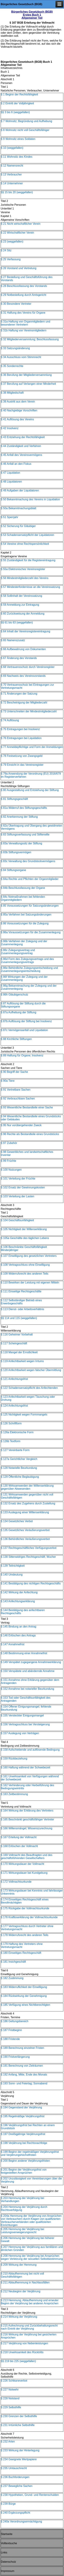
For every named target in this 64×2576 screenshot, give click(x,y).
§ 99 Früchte (8, 1160)
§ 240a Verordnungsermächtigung (21, 2521)
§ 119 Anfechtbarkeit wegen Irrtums (22, 1361)
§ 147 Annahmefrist (12, 1644)
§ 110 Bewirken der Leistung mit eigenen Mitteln (30, 1282)
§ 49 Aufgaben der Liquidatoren (20, 490)
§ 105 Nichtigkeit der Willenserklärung (24, 1229)
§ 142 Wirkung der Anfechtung (19, 1592)
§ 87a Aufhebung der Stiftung (18, 1012)
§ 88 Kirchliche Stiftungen (16, 1039)
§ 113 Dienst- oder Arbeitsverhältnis (22, 1309)
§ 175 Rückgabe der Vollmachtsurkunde (25, 1908)
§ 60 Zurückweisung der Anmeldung (22, 613)
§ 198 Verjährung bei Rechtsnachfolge (24, 2143)
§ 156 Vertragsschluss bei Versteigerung (25, 1724)
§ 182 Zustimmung (12, 1978)
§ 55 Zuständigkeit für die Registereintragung (28, 560)
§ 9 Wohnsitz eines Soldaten (18, 138)
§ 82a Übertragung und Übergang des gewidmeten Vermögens (31, 827)
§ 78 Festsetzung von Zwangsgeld (21, 755)
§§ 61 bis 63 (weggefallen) (17, 622)
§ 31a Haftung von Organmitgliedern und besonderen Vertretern (25, 323)
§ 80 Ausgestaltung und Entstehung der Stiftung (30, 790)
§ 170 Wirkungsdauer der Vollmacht (22, 1863)
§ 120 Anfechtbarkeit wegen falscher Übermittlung (31, 1370)
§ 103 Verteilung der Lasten (17, 1196)
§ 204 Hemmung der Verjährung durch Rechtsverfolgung (24, 2208)
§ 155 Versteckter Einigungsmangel (22, 1715)
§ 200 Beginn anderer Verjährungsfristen (25, 2160)
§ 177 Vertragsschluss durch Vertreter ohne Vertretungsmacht (27, 1928)
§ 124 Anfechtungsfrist (14, 1405)
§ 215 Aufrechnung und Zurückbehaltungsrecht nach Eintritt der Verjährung (29, 2327)
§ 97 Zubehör (9, 1143)
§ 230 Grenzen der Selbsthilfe (19, 2416)
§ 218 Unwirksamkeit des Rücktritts (22, 2352)
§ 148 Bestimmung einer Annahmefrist (24, 1653)
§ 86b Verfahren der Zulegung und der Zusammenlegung (24, 943)
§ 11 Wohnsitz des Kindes (16, 156)
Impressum (7, 2571)
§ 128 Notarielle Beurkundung (19, 1467)
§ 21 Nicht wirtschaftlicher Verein (20, 223)
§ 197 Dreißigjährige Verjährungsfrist (23, 2134)
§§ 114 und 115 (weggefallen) (19, 1318)
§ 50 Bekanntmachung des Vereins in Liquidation (30, 499)
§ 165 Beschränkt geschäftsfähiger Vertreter (27, 1819)
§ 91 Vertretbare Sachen (15, 1089)
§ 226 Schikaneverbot (14, 2380)
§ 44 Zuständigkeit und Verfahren (21, 446)
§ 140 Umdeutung (12, 1574)
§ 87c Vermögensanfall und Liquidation (24, 1030)
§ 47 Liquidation (10, 472)
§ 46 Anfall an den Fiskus (16, 463)
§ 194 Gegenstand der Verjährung (21, 2107)
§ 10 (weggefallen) (12, 147)
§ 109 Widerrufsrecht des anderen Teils (24, 1273)
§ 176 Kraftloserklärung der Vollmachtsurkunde (29, 1917)
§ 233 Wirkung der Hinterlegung (20, 2450)
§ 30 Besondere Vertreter (16, 303)
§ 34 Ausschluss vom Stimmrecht (21, 357)
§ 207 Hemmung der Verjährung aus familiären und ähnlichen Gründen (32, 2248)
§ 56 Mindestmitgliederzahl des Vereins (24, 578)
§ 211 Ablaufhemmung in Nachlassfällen (25, 2282)
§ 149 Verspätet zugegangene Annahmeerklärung (31, 1662)
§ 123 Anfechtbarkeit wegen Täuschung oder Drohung (28, 1398)
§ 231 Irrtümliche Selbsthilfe (17, 2425)
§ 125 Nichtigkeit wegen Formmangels (24, 1414)
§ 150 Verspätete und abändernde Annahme (27, 1671)
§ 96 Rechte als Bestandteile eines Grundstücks (30, 1134)
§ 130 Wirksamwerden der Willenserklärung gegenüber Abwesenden (27, 1487)
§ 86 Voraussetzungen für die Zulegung (24, 923)
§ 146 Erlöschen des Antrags (18, 1635)
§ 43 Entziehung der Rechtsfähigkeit (23, 437)
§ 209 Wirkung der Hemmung (19, 2264)
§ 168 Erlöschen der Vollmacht (19, 1846)
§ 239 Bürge (8, 2503)
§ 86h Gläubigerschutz (14, 994)
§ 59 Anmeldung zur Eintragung (20, 604)
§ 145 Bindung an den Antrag (18, 1626)
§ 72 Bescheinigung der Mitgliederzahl (24, 702)
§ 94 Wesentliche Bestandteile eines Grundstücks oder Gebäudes (31, 1118)
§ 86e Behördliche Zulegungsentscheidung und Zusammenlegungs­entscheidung (29, 969)
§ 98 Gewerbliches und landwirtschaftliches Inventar (27, 1153)
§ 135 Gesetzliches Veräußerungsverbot (25, 1530)
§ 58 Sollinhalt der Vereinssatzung (21, 595)
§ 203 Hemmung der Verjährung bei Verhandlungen (22, 2200)
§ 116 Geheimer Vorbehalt (17, 1334)
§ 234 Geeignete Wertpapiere (19, 2459)
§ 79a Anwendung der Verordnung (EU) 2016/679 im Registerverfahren (31, 775)
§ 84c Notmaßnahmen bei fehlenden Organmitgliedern (23, 898)
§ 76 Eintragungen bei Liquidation (21, 738)
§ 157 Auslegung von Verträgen (20, 1733)
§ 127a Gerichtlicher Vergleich (19, 1459)
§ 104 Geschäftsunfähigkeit (17, 1220)
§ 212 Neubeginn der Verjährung (20, 2291)
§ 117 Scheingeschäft (14, 1343)
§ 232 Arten (8, 2441)
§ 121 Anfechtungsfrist (14, 1379)
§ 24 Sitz (6, 250)
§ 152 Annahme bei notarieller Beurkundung (27, 1688)
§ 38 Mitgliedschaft (12, 392)
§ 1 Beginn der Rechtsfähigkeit (19, 94)
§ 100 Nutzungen (11, 1169)
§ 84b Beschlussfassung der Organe (23, 887)
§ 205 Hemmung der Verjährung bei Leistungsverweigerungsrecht (22, 2231)
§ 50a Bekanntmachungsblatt (18, 508)
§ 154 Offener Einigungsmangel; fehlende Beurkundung (26, 1708)
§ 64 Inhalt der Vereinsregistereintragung (25, 631)
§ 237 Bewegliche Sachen (16, 2486)
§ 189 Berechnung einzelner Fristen (22, 2047)
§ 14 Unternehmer (12, 183)
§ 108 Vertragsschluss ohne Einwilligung (25, 1264)
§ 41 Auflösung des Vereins (17, 419)
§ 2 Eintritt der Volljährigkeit (17, 103)
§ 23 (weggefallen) (12, 241)
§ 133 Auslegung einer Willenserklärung (25, 1512)
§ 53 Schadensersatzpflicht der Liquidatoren (27, 534)
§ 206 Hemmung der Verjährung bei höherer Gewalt (27, 2240)
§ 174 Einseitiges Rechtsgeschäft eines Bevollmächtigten (24, 1901)
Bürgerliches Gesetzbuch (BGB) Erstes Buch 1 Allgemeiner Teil (32, 14)
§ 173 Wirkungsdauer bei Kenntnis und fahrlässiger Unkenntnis (32, 1892)
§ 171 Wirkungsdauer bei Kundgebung (24, 1872)
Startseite (6, 2534)
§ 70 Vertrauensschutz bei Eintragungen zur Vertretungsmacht (27, 686)
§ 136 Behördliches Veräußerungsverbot (25, 1539)
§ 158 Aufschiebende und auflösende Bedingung (30, 1749)
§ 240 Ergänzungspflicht (15, 2512)
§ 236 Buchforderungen (15, 2477)
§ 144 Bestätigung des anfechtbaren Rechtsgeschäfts (23, 1612)
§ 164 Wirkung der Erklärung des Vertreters (27, 1810)
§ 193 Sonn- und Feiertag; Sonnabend (24, 2083)
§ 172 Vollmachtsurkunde (16, 1881)
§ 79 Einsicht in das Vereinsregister (22, 764)
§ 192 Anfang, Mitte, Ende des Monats (24, 2074)
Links (4, 2552)
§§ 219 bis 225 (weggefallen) (18, 2361)
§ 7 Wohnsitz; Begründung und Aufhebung (26, 121)
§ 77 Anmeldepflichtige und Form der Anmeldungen (32, 747)
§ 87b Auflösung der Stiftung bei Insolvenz (26, 1021)
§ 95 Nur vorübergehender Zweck (21, 1125)
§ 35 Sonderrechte (12, 366)
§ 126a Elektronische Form (17, 1432)
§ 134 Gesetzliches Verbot (17, 1521)
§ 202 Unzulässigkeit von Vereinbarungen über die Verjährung (31, 2180)
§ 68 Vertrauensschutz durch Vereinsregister (28, 667)
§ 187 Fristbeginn (11, 2030)
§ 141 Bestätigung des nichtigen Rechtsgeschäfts (31, 1583)
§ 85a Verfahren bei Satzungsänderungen (26, 914)
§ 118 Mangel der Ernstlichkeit (19, 1352)
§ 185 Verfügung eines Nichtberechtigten (25, 2004)
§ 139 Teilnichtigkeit (13, 1565)
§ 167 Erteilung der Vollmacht (19, 1837)
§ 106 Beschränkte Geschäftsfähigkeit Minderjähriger (24, 1248)
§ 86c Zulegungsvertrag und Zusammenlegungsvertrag (18, 952)
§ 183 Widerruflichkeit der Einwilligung (24, 1987)
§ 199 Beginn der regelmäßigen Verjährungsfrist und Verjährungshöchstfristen (30, 2153)
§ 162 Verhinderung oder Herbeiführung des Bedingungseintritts (27, 1787)
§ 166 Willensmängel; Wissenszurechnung (26, 1828)
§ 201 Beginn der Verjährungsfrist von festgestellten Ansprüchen (24, 2171)
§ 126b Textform (10, 1441)
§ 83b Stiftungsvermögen (16, 852)
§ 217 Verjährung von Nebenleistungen (24, 2343)
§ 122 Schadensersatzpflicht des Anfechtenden (29, 1387)
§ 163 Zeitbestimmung (14, 1794)
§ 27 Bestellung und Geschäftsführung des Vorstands (26, 279)
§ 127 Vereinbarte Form (15, 1450)
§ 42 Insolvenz (9, 428)
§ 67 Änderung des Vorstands (19, 658)
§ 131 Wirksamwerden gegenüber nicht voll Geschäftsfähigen (27, 1496)
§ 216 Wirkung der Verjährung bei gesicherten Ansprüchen (28, 2336)
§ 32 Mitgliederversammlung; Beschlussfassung (30, 339)
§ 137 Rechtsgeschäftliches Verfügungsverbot (28, 1547)
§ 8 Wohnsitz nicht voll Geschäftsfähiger (25, 130)
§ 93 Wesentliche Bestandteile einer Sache (27, 1107)
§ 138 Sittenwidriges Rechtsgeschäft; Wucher (28, 1556)
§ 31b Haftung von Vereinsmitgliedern (23, 330)
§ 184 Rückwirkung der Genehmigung (24, 1995)
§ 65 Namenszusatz (13, 640)
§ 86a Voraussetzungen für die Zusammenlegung (31, 932)
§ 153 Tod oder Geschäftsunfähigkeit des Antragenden (26, 1699)
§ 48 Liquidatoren (11, 481)
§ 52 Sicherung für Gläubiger (18, 526)
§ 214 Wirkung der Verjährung (19, 2316)
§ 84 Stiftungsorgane (13, 870)
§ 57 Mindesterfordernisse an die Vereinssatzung (30, 586)
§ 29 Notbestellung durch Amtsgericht (23, 294)
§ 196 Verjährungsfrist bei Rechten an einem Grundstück (28, 2127)
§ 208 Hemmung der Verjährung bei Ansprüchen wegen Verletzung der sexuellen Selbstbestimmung (32, 2257)
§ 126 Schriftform (11, 1423)
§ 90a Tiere (8, 1080)
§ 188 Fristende (10, 2039)
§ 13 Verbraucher (11, 174)
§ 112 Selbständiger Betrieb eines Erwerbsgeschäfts (21, 1302)
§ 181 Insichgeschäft (13, 1961)
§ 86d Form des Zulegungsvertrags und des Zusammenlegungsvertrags (27, 961)
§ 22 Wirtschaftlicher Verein (17, 232)
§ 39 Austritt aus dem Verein (18, 401)
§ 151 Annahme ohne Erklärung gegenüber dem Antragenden (30, 1681)
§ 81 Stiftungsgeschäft (14, 799)
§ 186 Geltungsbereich (14, 2021)
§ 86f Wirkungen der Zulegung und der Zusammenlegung (24, 978)
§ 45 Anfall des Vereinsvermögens (21, 454)
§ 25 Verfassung (11, 259)
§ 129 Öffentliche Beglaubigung (20, 1476)
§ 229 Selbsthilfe (11, 2407)
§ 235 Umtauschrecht (14, 2468)
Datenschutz (8, 2561)
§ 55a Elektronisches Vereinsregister (23, 569)
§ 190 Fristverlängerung (15, 2056)
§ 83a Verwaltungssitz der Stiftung (21, 843)
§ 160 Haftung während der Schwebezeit (25, 1767)
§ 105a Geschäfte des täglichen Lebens (25, 1238)
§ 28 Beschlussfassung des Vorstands (24, 286)
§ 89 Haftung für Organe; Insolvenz (22, 1055)
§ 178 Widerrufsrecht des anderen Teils (24, 1935)
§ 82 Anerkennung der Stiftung (19, 816)
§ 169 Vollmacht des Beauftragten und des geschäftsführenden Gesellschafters (26, 1857)
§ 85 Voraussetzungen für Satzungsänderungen (30, 905)
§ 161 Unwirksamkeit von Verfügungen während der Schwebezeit (30, 1778)
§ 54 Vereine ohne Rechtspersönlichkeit (25, 543)
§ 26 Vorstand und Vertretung (18, 268)
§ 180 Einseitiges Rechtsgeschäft (21, 1952)
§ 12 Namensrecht (12, 165)
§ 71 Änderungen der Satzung (19, 693)
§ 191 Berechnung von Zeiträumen (22, 2065)
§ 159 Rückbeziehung (14, 1758)
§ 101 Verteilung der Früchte (18, 1178)
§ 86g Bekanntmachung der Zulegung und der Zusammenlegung (28, 987)
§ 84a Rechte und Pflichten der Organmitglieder (30, 879)
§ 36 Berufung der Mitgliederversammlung (26, 374)
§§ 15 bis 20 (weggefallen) (17, 192)
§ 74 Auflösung (10, 720)
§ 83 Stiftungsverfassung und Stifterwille (25, 834)
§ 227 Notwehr (10, 2389)
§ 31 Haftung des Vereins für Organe (23, 312)
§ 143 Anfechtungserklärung (18, 1601)
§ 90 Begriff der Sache (14, 1071)
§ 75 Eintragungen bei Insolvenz (20, 729)
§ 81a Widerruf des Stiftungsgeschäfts (24, 807)
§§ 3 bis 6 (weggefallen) (15, 112)
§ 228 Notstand (10, 2398)
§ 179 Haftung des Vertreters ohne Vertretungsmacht (22, 1945)
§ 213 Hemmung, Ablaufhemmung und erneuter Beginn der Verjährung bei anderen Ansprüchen (30, 2302)
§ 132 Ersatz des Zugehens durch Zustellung (28, 1503)
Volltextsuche (9, 2543)
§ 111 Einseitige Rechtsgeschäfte (21, 1291)
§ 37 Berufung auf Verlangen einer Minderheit (28, 383)
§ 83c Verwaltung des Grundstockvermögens (28, 861)
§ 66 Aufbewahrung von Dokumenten (23, 649)
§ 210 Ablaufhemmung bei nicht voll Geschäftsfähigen (22, 2275)
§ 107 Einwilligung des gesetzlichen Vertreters (28, 1255)
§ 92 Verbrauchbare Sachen (18, 1098)
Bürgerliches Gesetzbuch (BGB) (21, 4)
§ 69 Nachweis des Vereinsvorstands (23, 675)
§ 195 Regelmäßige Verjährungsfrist (22, 2116)
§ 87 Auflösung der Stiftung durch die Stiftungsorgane (23, 1005)
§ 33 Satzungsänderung (15, 348)
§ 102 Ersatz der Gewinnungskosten (23, 1187)
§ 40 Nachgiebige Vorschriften (19, 410)
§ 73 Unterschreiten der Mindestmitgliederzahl (28, 711)
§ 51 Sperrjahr (9, 517)
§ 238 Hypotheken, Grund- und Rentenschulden (30, 2494)
